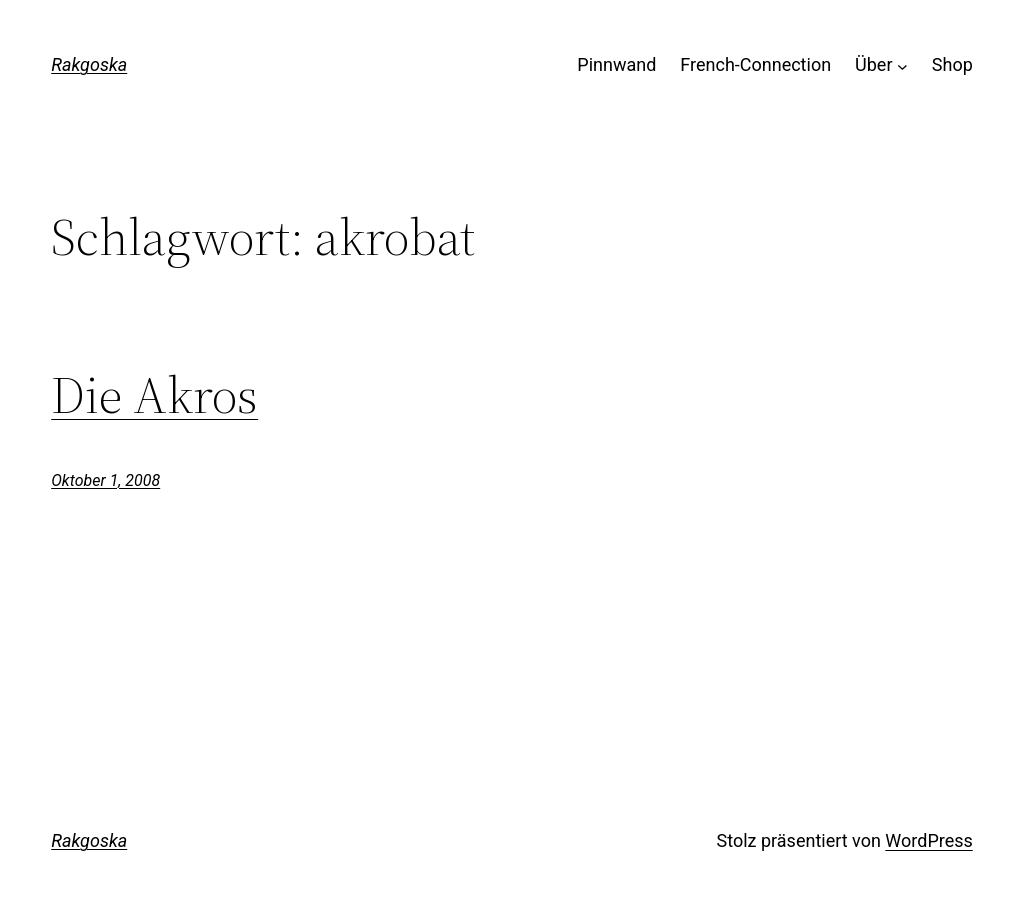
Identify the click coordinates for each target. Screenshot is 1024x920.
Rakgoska (89, 64)
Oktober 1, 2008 (105, 480)
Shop (952, 64)
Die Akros (154, 395)
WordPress (928, 840)
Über (873, 64)
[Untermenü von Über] (902, 65)
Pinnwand (616, 64)
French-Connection (755, 64)
